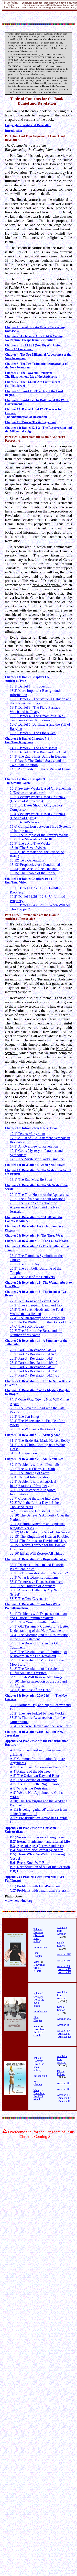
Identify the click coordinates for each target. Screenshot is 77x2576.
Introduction (13, 130)
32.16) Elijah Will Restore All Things (37, 1553)
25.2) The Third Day (25, 1264)
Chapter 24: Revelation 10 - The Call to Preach (36, 1241)
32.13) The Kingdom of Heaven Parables (39, 1536)
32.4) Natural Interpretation (30, 1477)
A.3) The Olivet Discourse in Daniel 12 (38, 1767)
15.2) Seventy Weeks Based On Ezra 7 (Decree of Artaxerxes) (37, 799)
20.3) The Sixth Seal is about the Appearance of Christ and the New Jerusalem (35, 1207)
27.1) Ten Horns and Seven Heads (34, 1301)
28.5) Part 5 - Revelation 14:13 (32, 1367)
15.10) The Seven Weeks (28, 848)
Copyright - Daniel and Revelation (28, 125)
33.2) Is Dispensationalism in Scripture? (39, 1573)
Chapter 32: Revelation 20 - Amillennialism (34, 1459)
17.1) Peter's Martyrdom (27, 1134)
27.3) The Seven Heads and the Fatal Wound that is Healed (36, 1311)
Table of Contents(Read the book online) (39, 1935)
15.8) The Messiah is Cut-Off (31, 839)
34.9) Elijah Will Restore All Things (36, 1677)
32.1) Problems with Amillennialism (36, 1464)
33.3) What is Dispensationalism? (34, 1577)
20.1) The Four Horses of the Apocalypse (39, 1195)
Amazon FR (63, 1966)
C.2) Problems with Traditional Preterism (40, 1890)
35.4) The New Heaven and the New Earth (40, 1726)
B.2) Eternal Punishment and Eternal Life (40, 1841)
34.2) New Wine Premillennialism (34, 1622)
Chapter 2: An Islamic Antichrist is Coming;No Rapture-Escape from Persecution (34, 338)
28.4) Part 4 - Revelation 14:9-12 (34, 1363)
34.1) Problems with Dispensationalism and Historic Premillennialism (38, 1616)
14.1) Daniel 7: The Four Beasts (33, 748)
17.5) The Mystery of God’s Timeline (37, 1159)
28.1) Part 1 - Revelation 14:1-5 (33, 1350)
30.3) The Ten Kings (24, 1416)
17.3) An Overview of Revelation (34, 1146)
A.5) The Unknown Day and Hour (34, 1776)
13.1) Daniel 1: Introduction (30, 686)
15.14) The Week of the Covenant (34, 869)
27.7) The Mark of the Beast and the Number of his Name (36, 1333)
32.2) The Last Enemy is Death (32, 1469)
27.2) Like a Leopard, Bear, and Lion (36, 1305)
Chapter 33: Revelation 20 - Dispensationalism (36, 1559)
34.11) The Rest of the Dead (30, 1690)
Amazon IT (64, 1969)
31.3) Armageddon (23, 1453)
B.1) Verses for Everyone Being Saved (37, 1837)
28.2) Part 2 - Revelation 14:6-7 (33, 1354)
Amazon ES (64, 1972)
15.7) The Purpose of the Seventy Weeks (39, 835)
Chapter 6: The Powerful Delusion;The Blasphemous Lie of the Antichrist (31, 374)
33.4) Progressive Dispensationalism (36, 1582)
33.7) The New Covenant (28, 1599)
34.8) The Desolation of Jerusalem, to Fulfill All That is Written (37, 1671)
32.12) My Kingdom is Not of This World (40, 1532)
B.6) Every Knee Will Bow (29, 1863)
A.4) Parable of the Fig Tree (30, 1771)
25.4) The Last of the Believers (32, 1277)
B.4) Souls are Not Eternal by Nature (36, 1850)
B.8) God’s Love (22, 1871)
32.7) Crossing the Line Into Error (34, 1498)
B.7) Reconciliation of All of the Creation (40, 1867)
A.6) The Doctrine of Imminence (33, 1780)
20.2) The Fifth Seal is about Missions (37, 1199)
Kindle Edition (61, 1944)
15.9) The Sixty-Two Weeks (30, 843)
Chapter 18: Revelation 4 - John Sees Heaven (35, 1164)
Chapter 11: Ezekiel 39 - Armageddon (30, 422)
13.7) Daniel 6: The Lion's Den (33, 733)
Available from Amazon (62, 1930)
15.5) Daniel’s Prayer (25, 822)
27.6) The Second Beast (27, 1326)
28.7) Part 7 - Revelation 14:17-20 (34, 1375)
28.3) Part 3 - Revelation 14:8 (31, 1358)
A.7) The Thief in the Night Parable (35, 1784)
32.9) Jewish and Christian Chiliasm (36, 1511)
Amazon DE (64, 1960)
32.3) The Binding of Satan (29, 1473)
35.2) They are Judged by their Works (37, 1713)
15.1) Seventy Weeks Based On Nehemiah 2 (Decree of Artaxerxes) (40, 790)
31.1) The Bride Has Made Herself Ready (40, 1440)
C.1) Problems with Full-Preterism (35, 1886)
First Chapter (38, 1954)
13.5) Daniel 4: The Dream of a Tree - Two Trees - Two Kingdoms (37, 718)
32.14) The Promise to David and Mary (38, 1541)
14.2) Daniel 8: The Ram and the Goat (38, 752)
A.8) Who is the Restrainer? (30, 1788)
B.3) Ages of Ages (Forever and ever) (37, 1846)
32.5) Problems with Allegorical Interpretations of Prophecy (33, 1483)
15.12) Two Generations (27, 860)
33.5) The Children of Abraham (32, 1586)
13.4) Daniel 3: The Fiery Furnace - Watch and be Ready (36, 709)
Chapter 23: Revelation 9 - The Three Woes (34, 1235)
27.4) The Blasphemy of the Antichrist (37, 1318)
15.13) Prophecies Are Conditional (35, 865)
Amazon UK (64, 1954)
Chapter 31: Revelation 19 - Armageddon (32, 1435)
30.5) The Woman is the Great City (35, 1429)
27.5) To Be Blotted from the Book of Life (40, 1322)
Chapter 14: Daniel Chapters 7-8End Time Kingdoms (27, 740)
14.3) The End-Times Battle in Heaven (38, 756)
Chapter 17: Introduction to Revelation (31, 1128)
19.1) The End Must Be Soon (31, 1179)
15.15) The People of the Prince (33, 873)
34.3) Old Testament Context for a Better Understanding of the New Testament (39, 1628)
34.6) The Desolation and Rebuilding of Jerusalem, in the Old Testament (38, 1654)
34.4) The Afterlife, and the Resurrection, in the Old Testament (40, 1637)
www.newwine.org (18, 1900)
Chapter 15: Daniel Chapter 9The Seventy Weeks (25, 780)
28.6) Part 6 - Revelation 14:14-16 (34, 1371)
